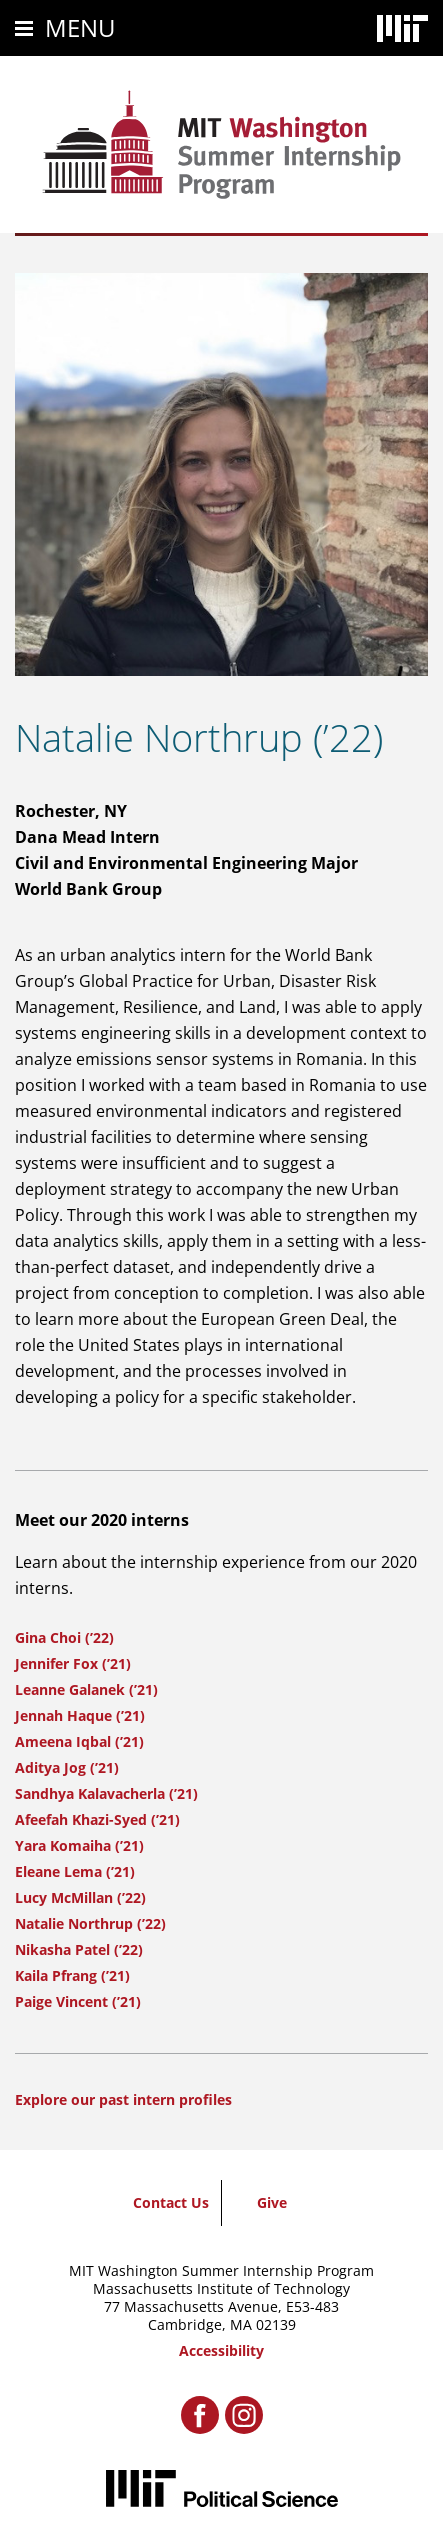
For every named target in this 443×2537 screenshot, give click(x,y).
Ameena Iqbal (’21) (79, 1741)
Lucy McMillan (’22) (80, 1897)
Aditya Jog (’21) (67, 1767)
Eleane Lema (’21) (75, 1871)
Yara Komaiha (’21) (79, 1845)
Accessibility (221, 2350)
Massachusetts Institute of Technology (221, 2288)
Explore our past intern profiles (123, 2099)
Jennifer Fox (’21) (73, 1663)
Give (272, 2202)
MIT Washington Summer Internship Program (221, 2270)
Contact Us (171, 2202)
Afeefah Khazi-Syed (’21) (97, 1819)
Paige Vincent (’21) (78, 2001)
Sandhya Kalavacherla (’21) (106, 1793)
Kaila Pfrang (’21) (72, 1975)
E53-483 (312, 2306)
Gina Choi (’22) (64, 1637)
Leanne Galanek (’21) (86, 1689)
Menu (80, 27)
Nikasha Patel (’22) (79, 1949)
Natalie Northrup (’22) (90, 1923)
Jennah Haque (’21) (80, 1715)
